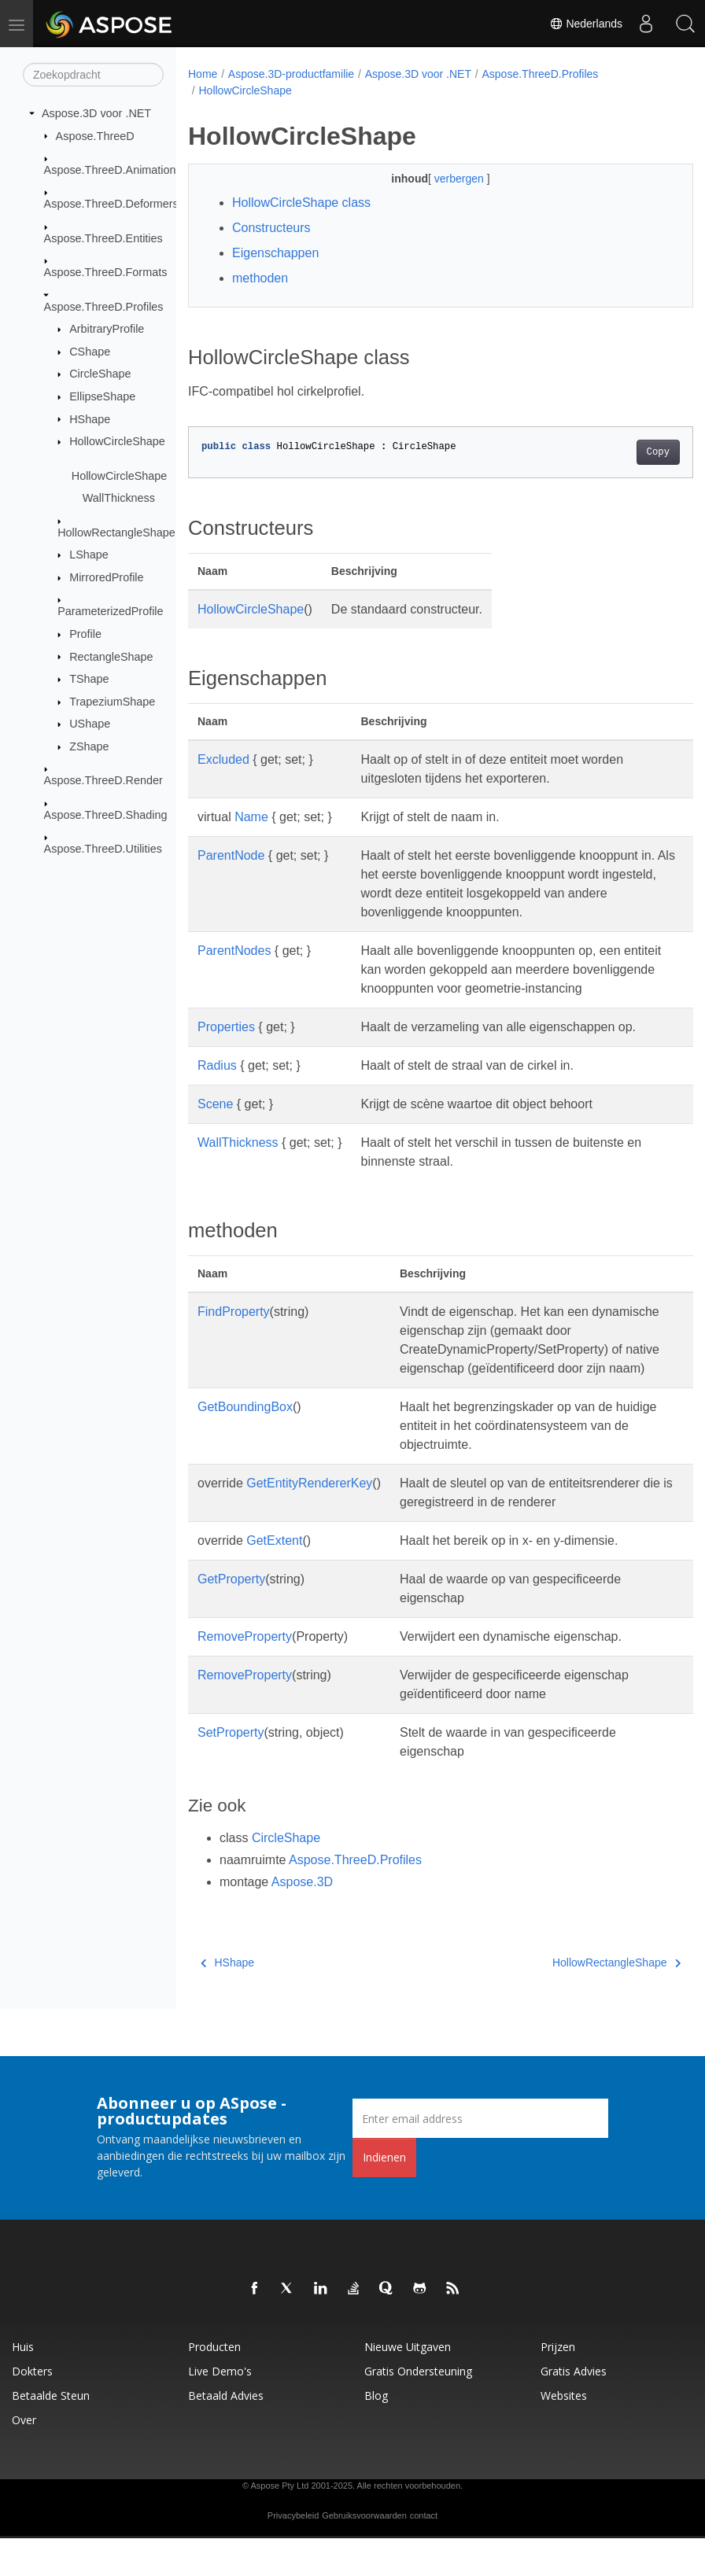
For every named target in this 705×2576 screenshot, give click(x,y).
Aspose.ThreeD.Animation (110, 170)
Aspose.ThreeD (95, 135)
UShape (89, 723)
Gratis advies (574, 2408)
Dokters (32, 2408)
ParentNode (230, 855)
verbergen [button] (442, 178)
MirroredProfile (106, 577)
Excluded (223, 759)
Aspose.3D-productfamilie (291, 74)
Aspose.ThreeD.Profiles (104, 306)
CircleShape (100, 373)
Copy (622, 452)
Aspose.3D (302, 1919)
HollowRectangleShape (116, 532)
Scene (215, 1123)
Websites (564, 2433)
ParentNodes (234, 950)
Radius (217, 1084)
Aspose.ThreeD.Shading (106, 815)
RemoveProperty (244, 1674)
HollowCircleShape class (301, 202)
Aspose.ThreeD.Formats (106, 272)
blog (376, 2433)
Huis (23, 2384)
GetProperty (231, 1616)
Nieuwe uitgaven (407, 2384)
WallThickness (119, 498)
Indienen (384, 2194)
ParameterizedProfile (110, 611)
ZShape (89, 746)
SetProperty (230, 1770)
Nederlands (586, 24)
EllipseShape (102, 396)
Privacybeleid (293, 2553)
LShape (89, 554)
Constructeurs (271, 227)
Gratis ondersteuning (418, 2408)
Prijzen (558, 2384)
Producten (214, 2384)
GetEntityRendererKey (309, 1521)
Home (202, 74)
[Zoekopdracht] (93, 75)
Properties (226, 1045)
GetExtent (274, 1578)
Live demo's (220, 2408)
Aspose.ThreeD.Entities (103, 238)
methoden (260, 278)
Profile (85, 634)
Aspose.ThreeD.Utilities (103, 848)
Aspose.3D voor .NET (96, 113)
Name (251, 817)
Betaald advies (226, 2433)
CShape (89, 351)
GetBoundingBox (245, 1444)
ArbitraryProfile (106, 328)
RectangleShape (111, 656)
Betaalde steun (51, 2433)
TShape (89, 679)
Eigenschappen (275, 253)
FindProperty (233, 1330)
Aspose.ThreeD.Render (103, 780)
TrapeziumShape (112, 701)
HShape (89, 418)
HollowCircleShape (117, 441)
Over (24, 2457)
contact (423, 2553)
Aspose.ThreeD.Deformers (111, 203)
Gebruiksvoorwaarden (364, 2553)
